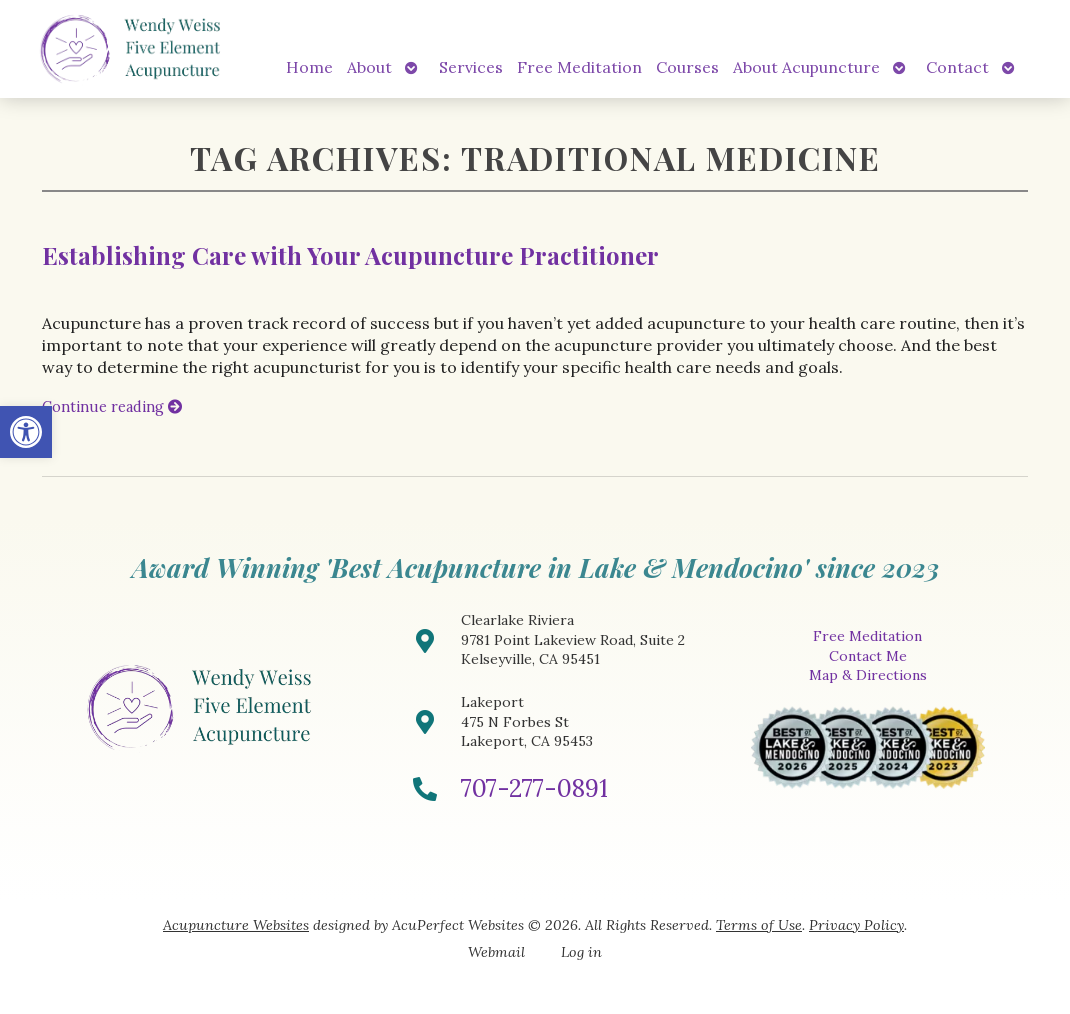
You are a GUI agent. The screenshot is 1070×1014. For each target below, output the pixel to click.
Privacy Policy (856, 925)
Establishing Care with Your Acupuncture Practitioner (350, 255)
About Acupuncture (806, 67)
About (369, 67)
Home (309, 67)
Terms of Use (759, 925)
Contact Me (868, 656)
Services (471, 67)
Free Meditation (579, 67)
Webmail (496, 952)
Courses (687, 67)
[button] (26, 432)
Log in (581, 952)
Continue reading (112, 407)
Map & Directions (868, 675)
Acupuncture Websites (236, 925)
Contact (957, 67)
